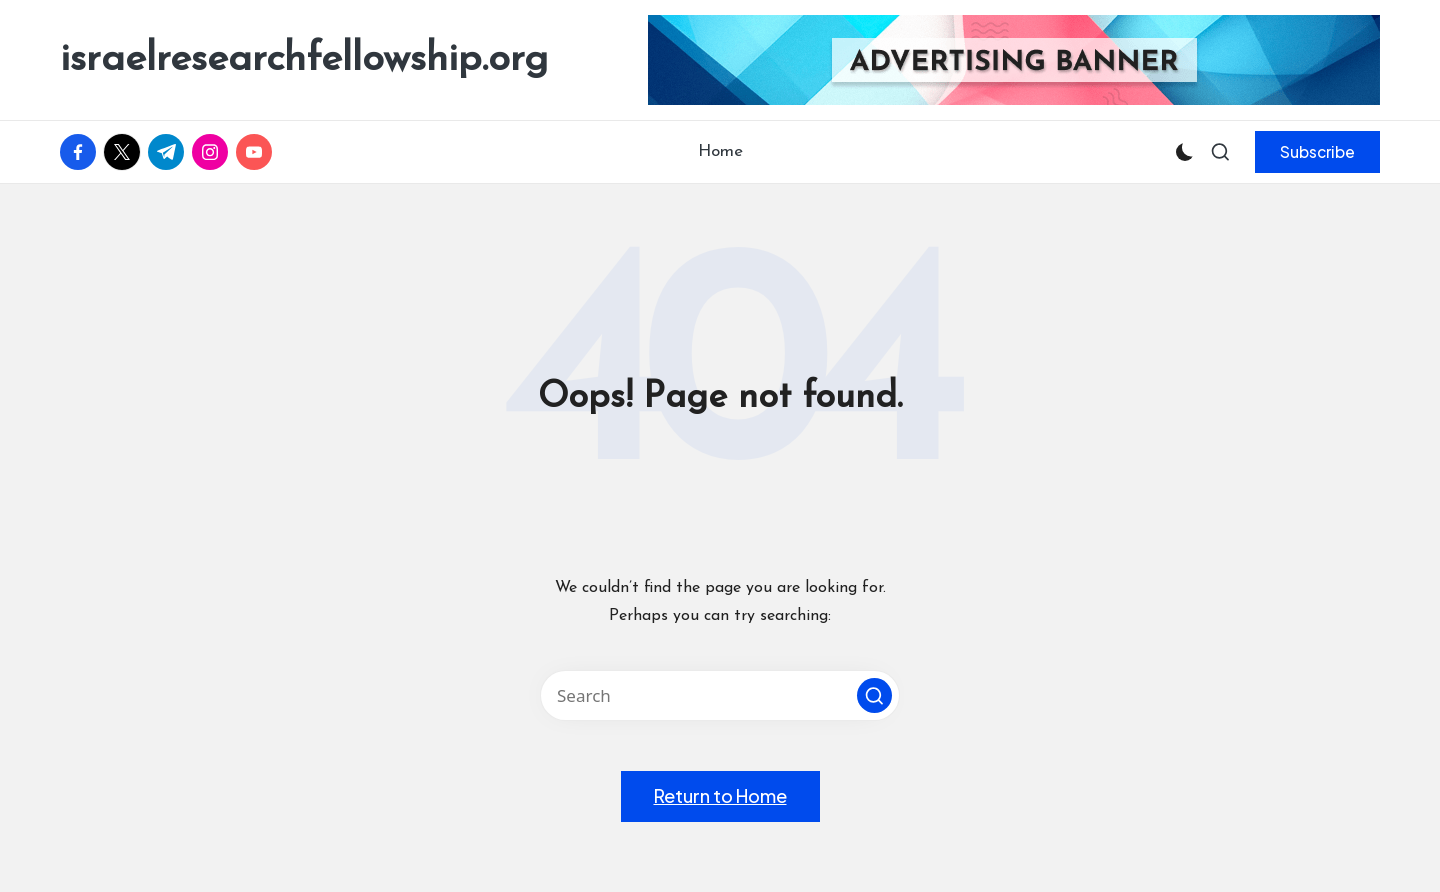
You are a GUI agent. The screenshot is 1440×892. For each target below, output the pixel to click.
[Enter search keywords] (720, 695)
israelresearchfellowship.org (304, 60)
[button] (1317, 152)
